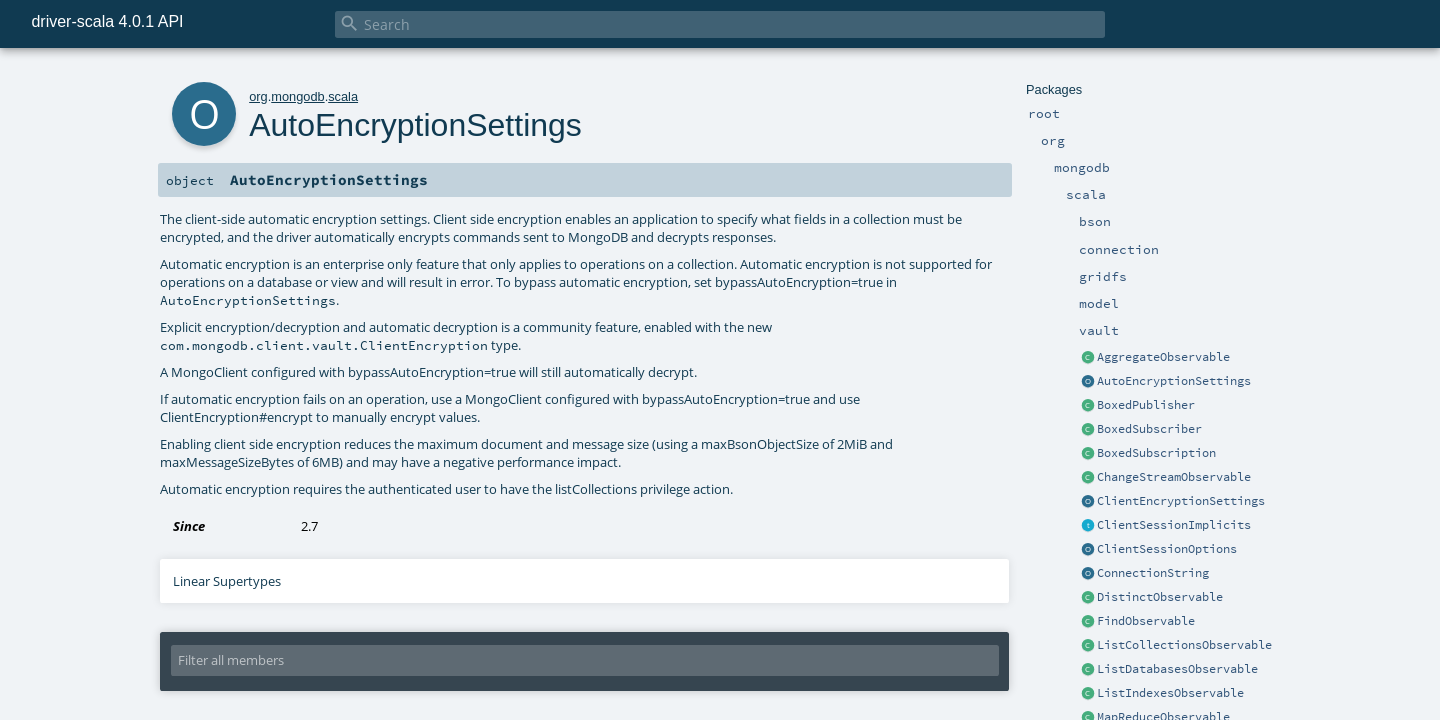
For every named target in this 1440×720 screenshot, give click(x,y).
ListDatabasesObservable (1177, 669)
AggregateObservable (1163, 357)
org (258, 96)
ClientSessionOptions (1167, 549)
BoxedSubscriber (1149, 429)
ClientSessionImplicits (1174, 525)
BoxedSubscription (1156, 453)
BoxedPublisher (1146, 405)
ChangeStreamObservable (1174, 477)
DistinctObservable (1160, 597)
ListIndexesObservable (1170, 693)
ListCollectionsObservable (1184, 645)
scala (343, 96)
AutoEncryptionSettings (1174, 381)
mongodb (297, 96)
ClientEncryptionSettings (1181, 501)
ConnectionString (1153, 573)
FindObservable (1146, 621)
